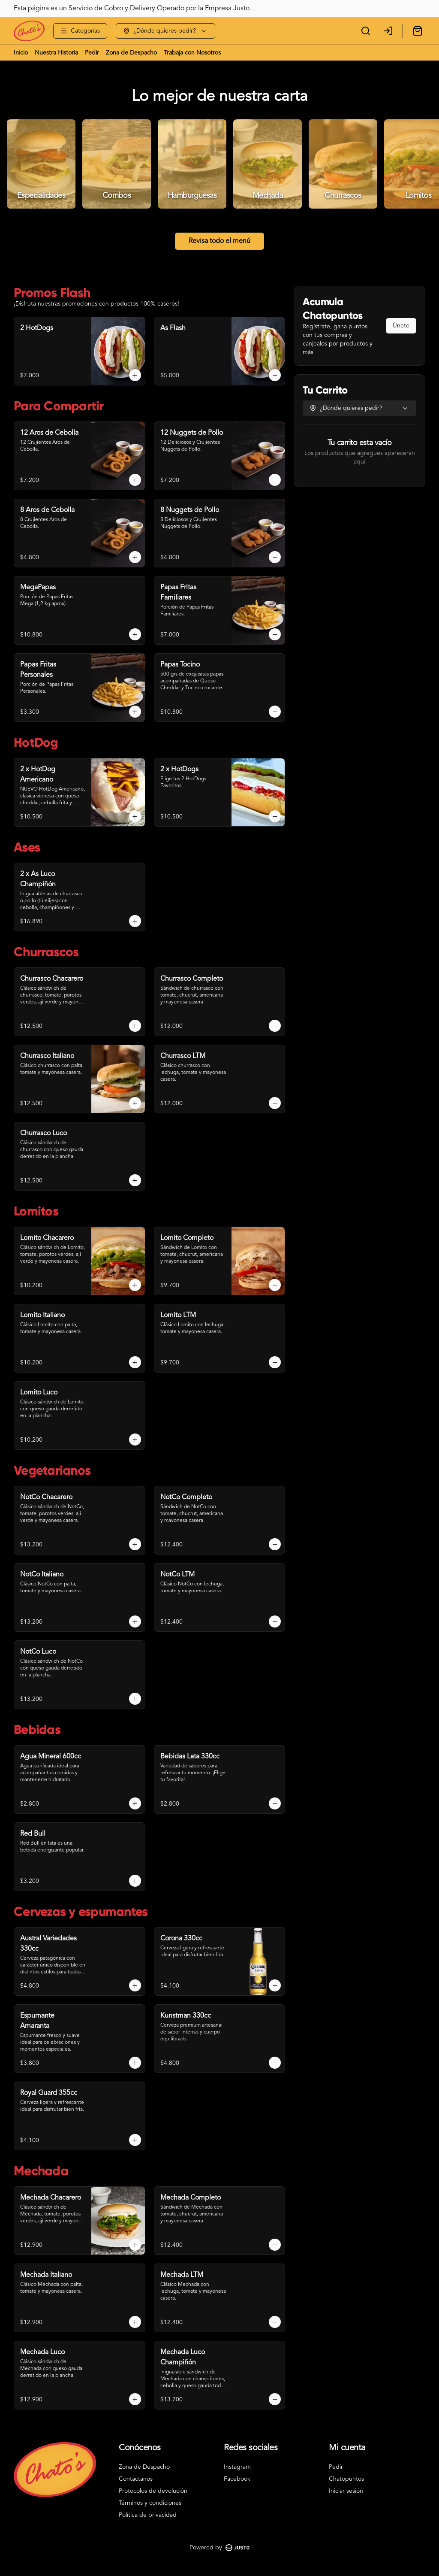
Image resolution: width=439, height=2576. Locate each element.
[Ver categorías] (80, 31)
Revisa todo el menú (219, 241)
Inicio (21, 53)
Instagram (237, 2467)
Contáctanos (136, 2479)
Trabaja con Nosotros (192, 53)
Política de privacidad (148, 2515)
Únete (401, 326)
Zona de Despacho (131, 53)
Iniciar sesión (346, 2491)
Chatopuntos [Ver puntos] (346, 2479)
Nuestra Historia (56, 53)
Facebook (237, 2479)
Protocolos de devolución (153, 2491)
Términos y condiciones (150, 2503)
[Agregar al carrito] (135, 375)
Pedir (92, 53)
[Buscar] (365, 31)
